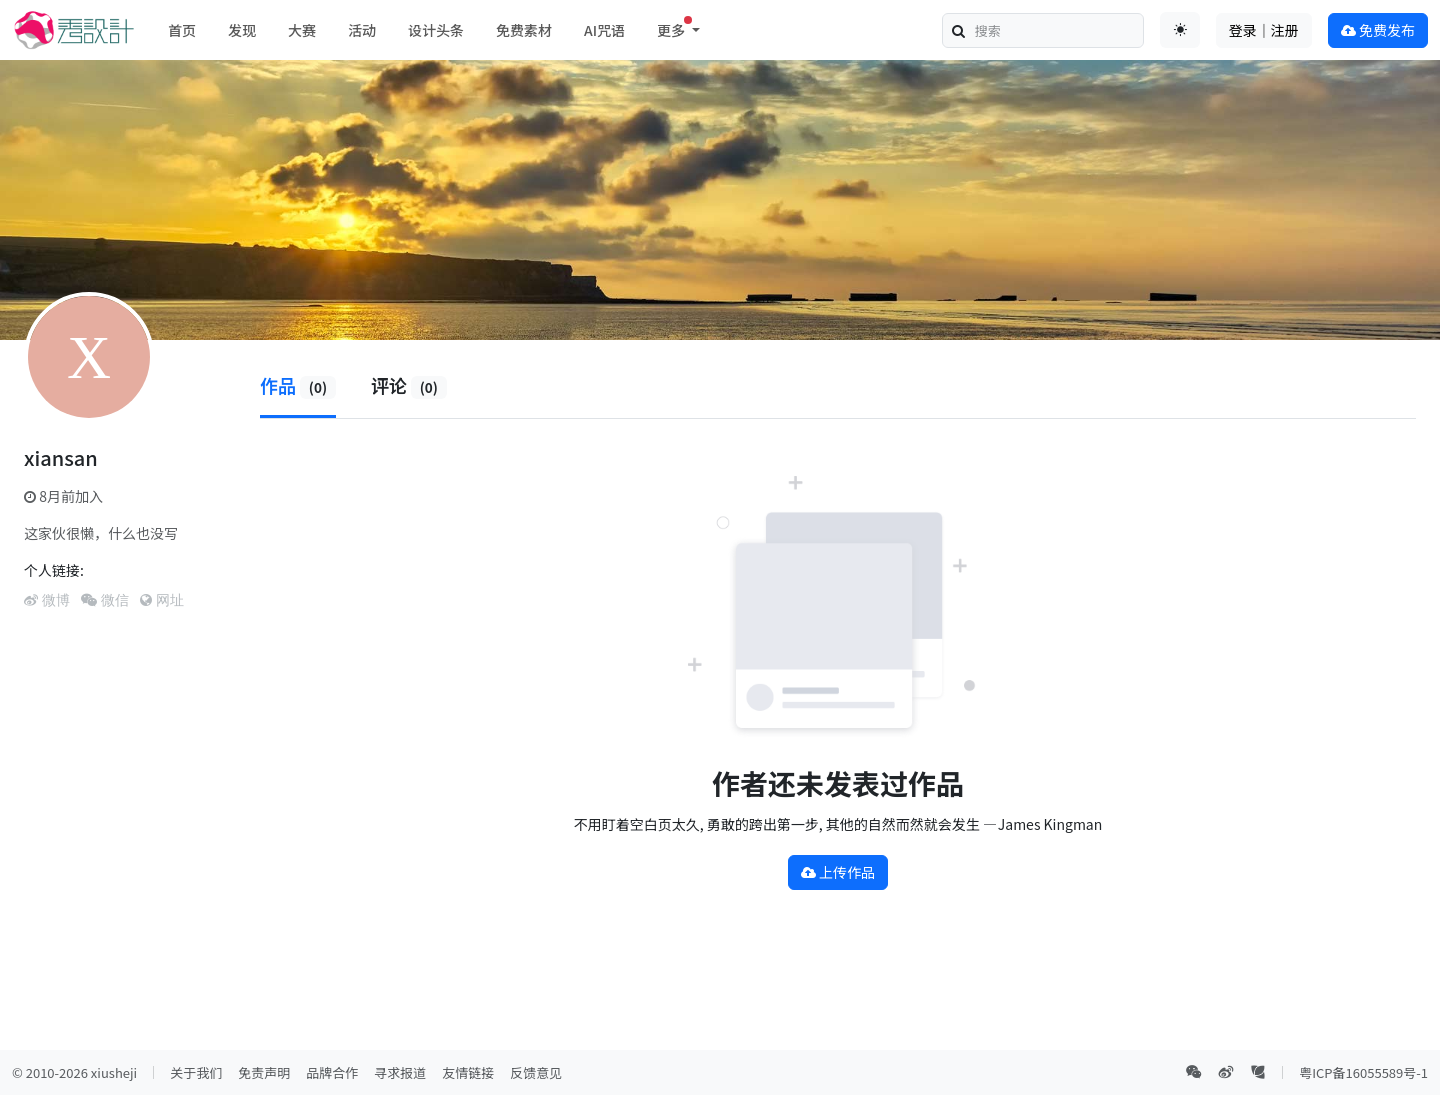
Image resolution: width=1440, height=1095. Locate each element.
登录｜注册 (1264, 30)
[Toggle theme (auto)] (1180, 30)
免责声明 (264, 1072)
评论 (409, 385)
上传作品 (838, 872)
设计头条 (436, 30)
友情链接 (468, 1072)
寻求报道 (400, 1072)
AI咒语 (604, 30)
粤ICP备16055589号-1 (1363, 1072)
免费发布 (1378, 30)
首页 (182, 30)
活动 (362, 30)
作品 (298, 385)
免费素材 (524, 30)
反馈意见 (536, 1072)
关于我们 (196, 1072)
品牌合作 (332, 1072)
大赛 (302, 30)
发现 (242, 30)
